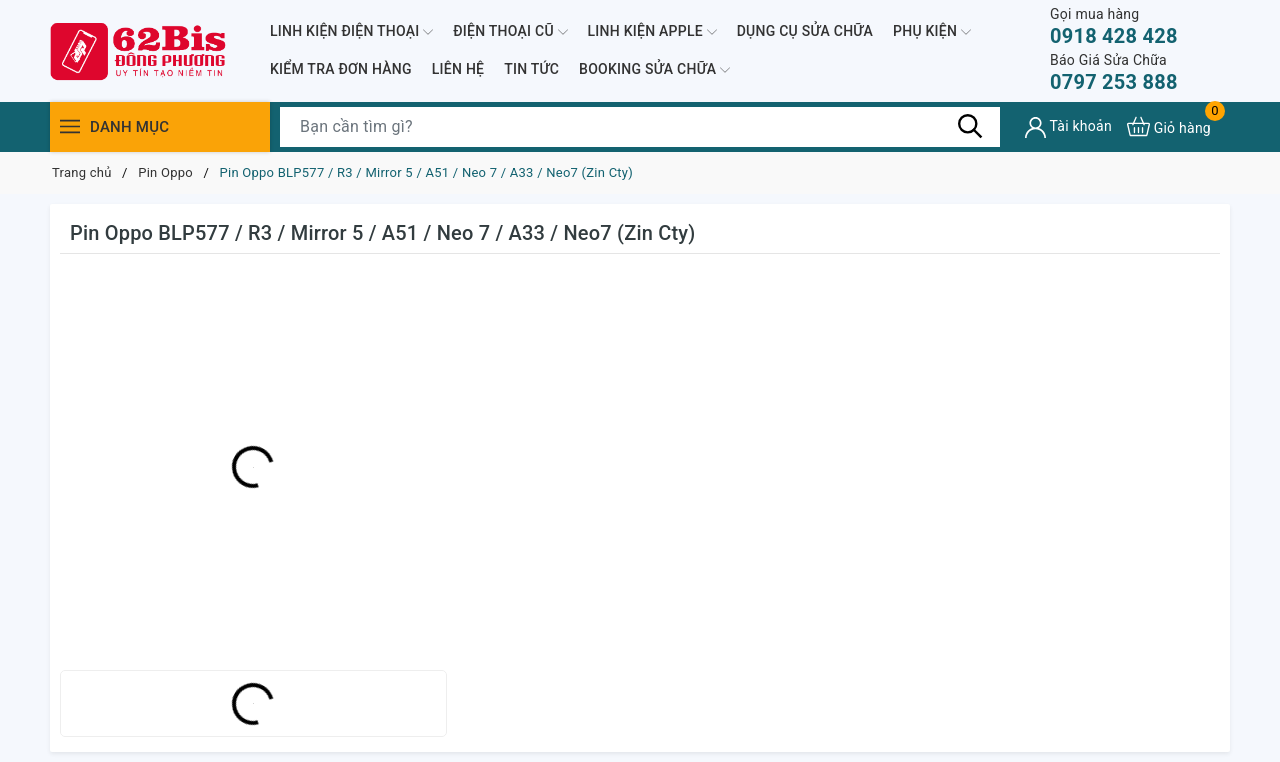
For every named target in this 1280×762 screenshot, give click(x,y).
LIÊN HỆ (458, 69)
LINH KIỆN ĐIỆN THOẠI (351, 32)
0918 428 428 (1114, 26)
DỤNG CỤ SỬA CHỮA (805, 31)
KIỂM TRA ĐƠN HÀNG (341, 69)
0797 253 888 (1114, 72)
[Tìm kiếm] (970, 126)
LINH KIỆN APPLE (652, 32)
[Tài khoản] (1068, 127)
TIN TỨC (531, 69)
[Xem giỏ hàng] (1169, 126)
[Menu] (70, 126)
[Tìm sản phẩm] (640, 127)
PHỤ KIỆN (932, 32)
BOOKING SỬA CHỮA (654, 70)
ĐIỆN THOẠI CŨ (510, 32)
